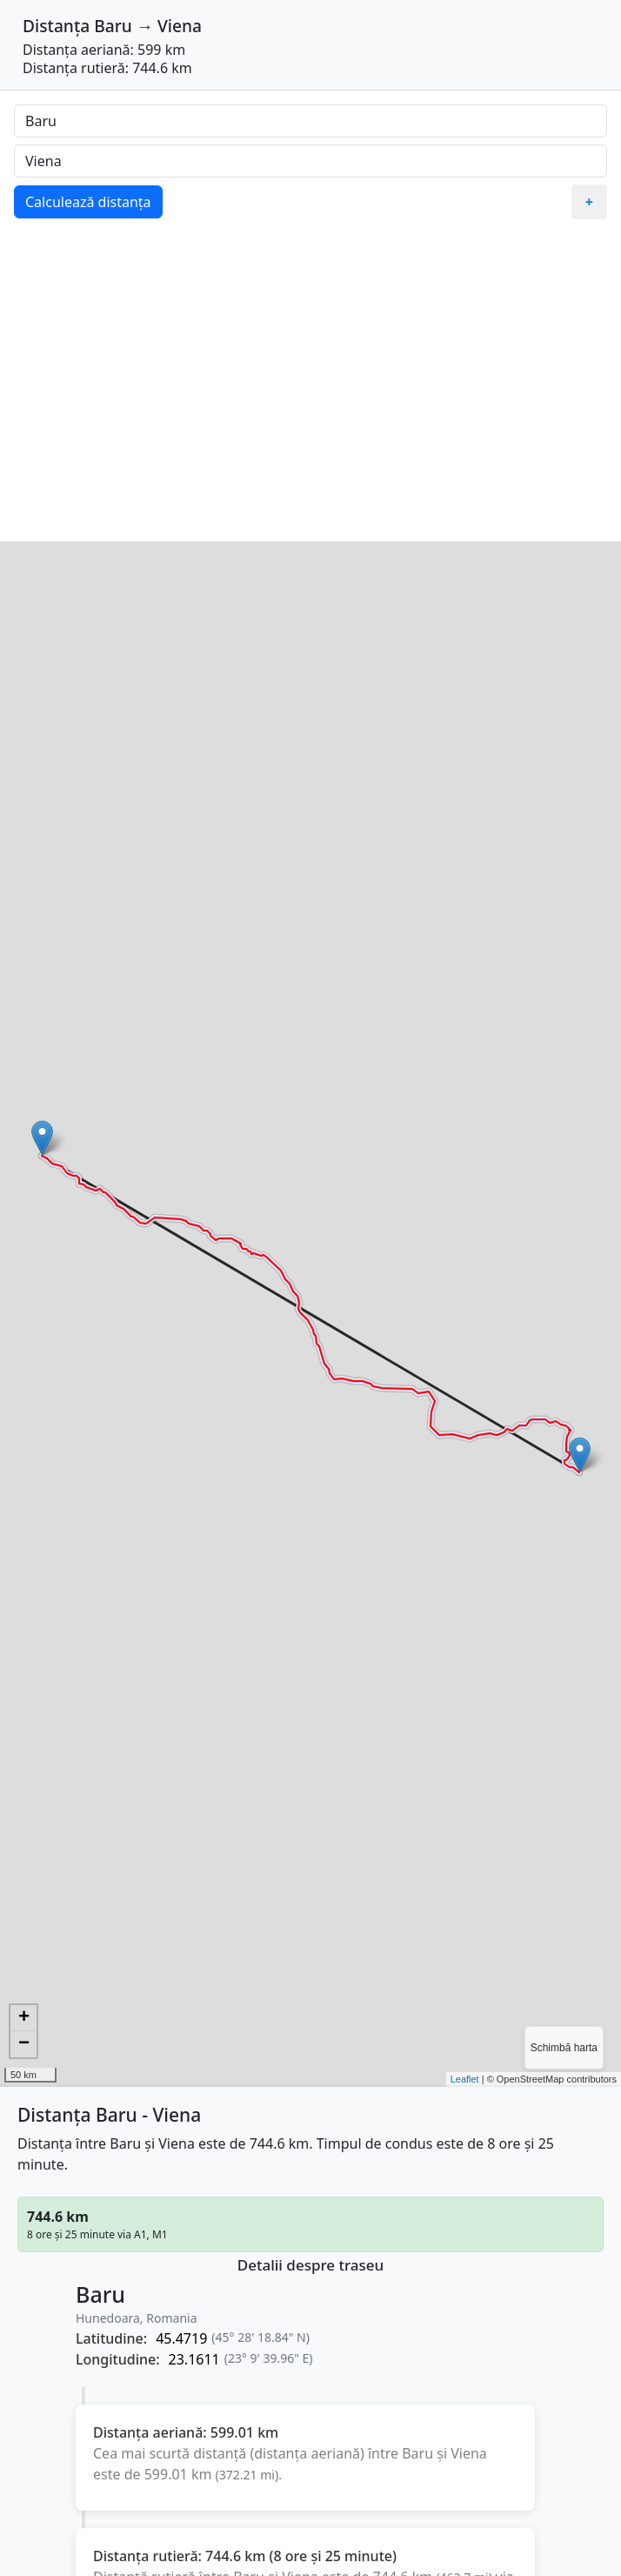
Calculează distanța (88, 201)
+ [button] (24, 2018)
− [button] (24, 2044)
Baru (113, 25)
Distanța (56, 25)
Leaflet (465, 2079)
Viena (179, 25)
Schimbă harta (564, 2048)
